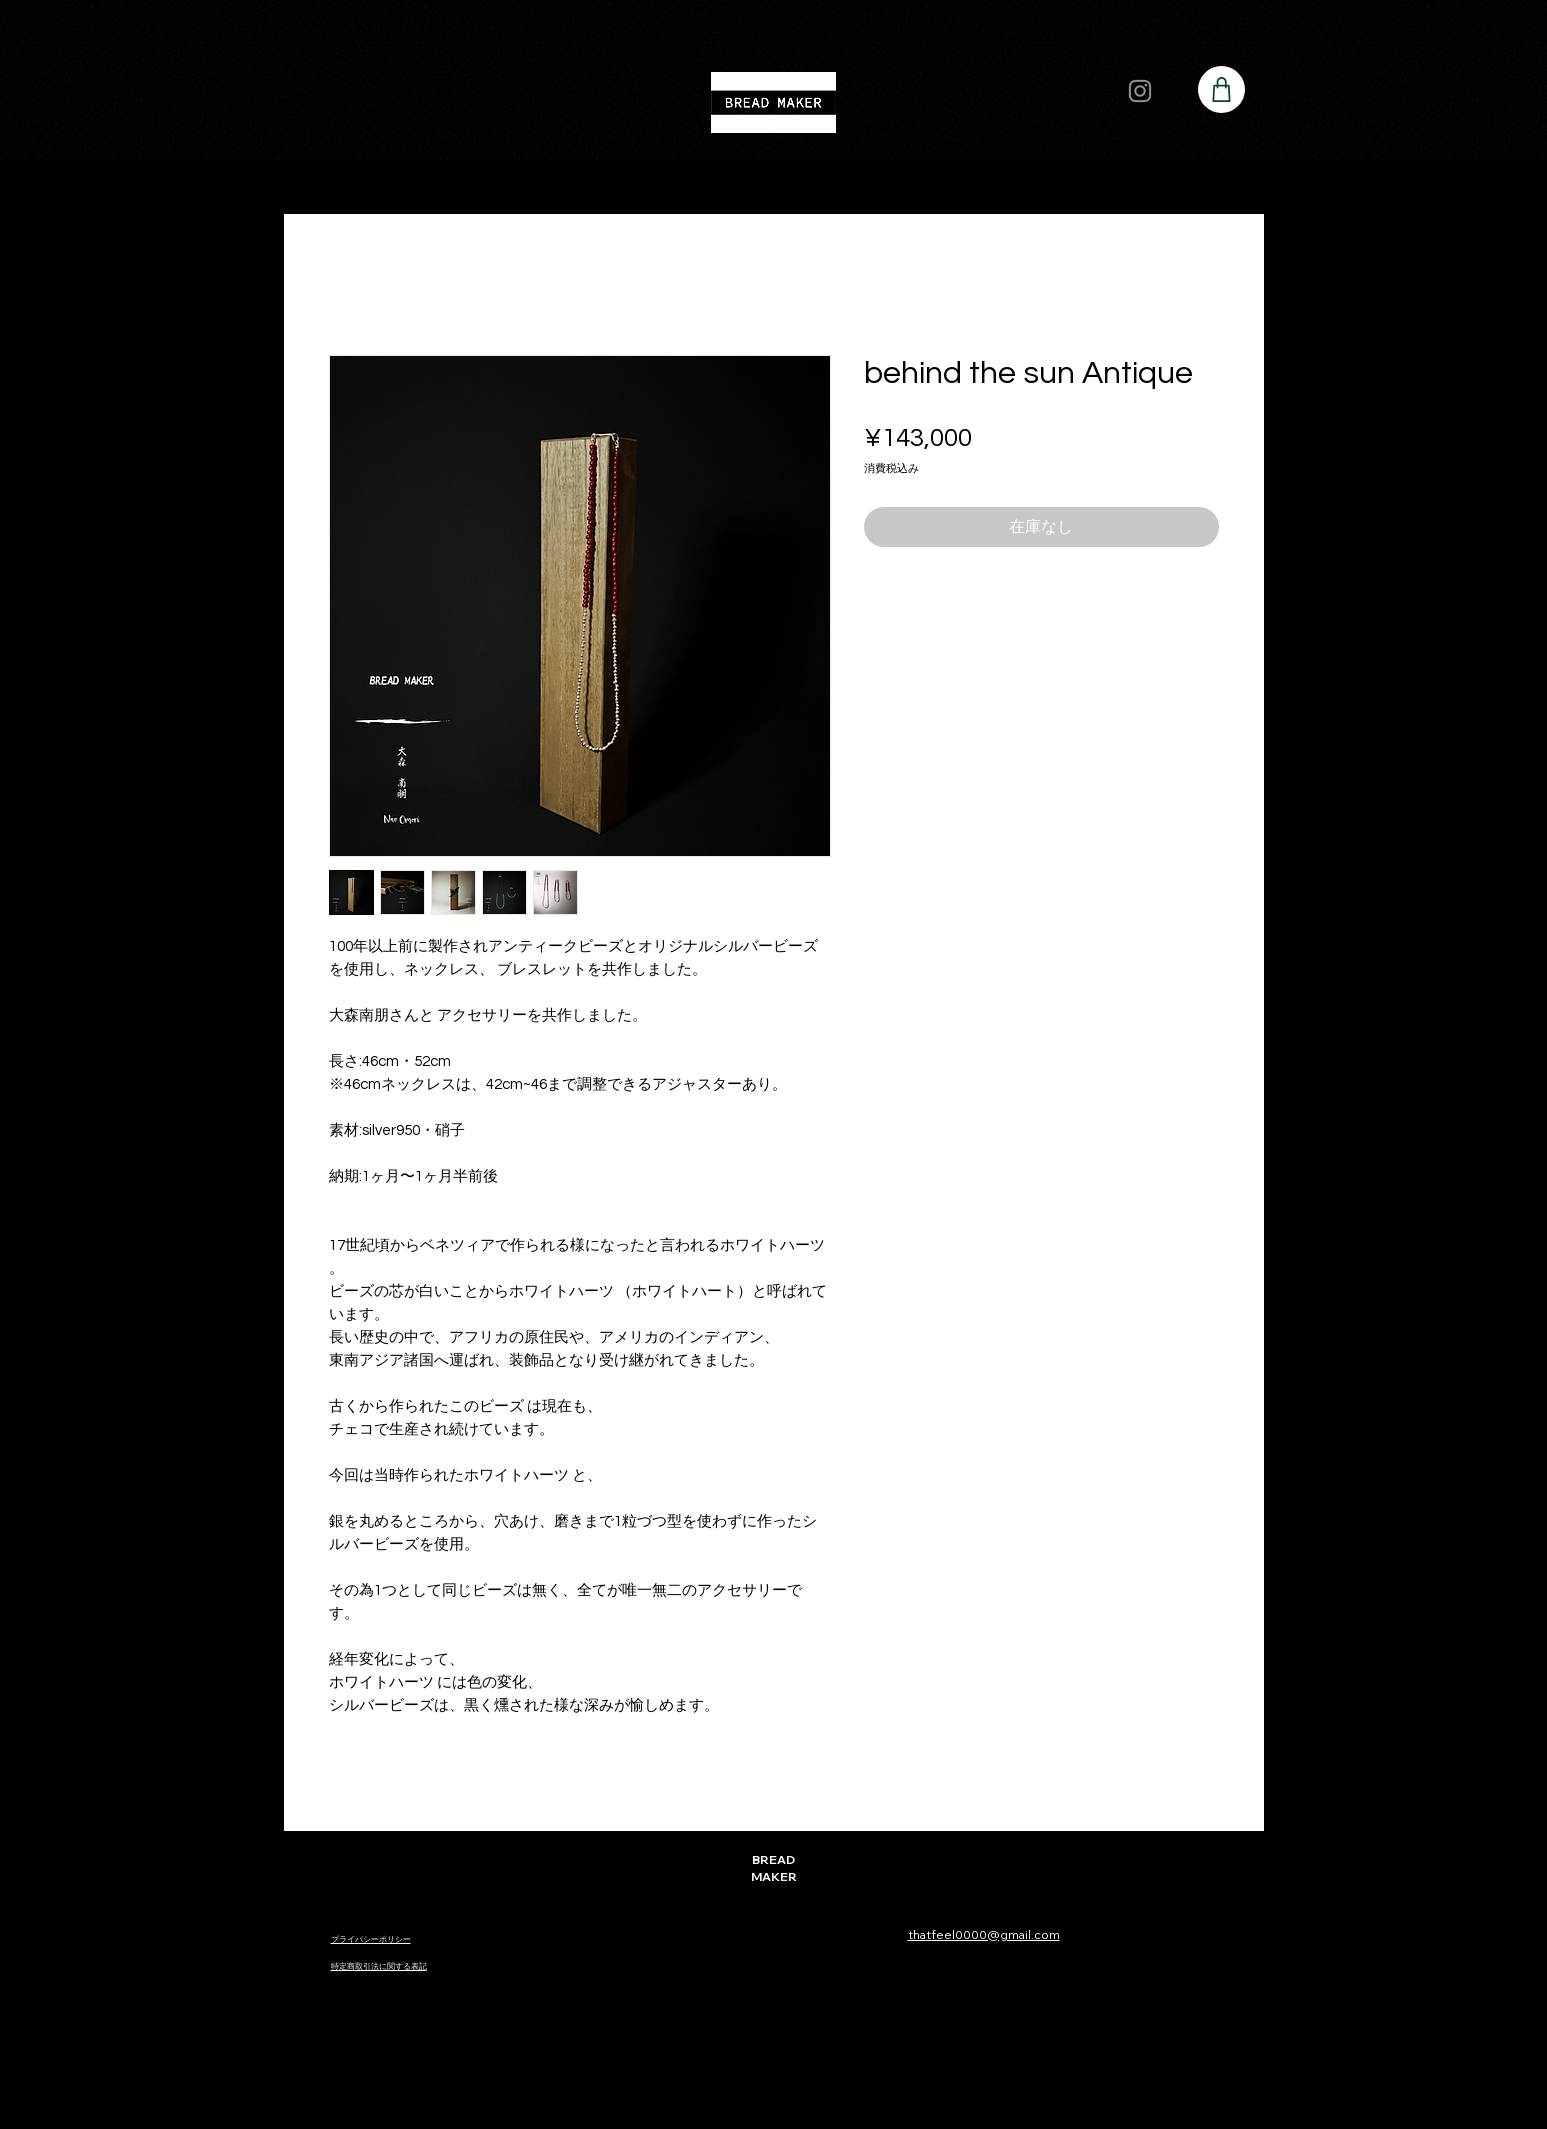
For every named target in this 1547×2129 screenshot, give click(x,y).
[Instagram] (1140, 91)
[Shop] (1221, 89)
